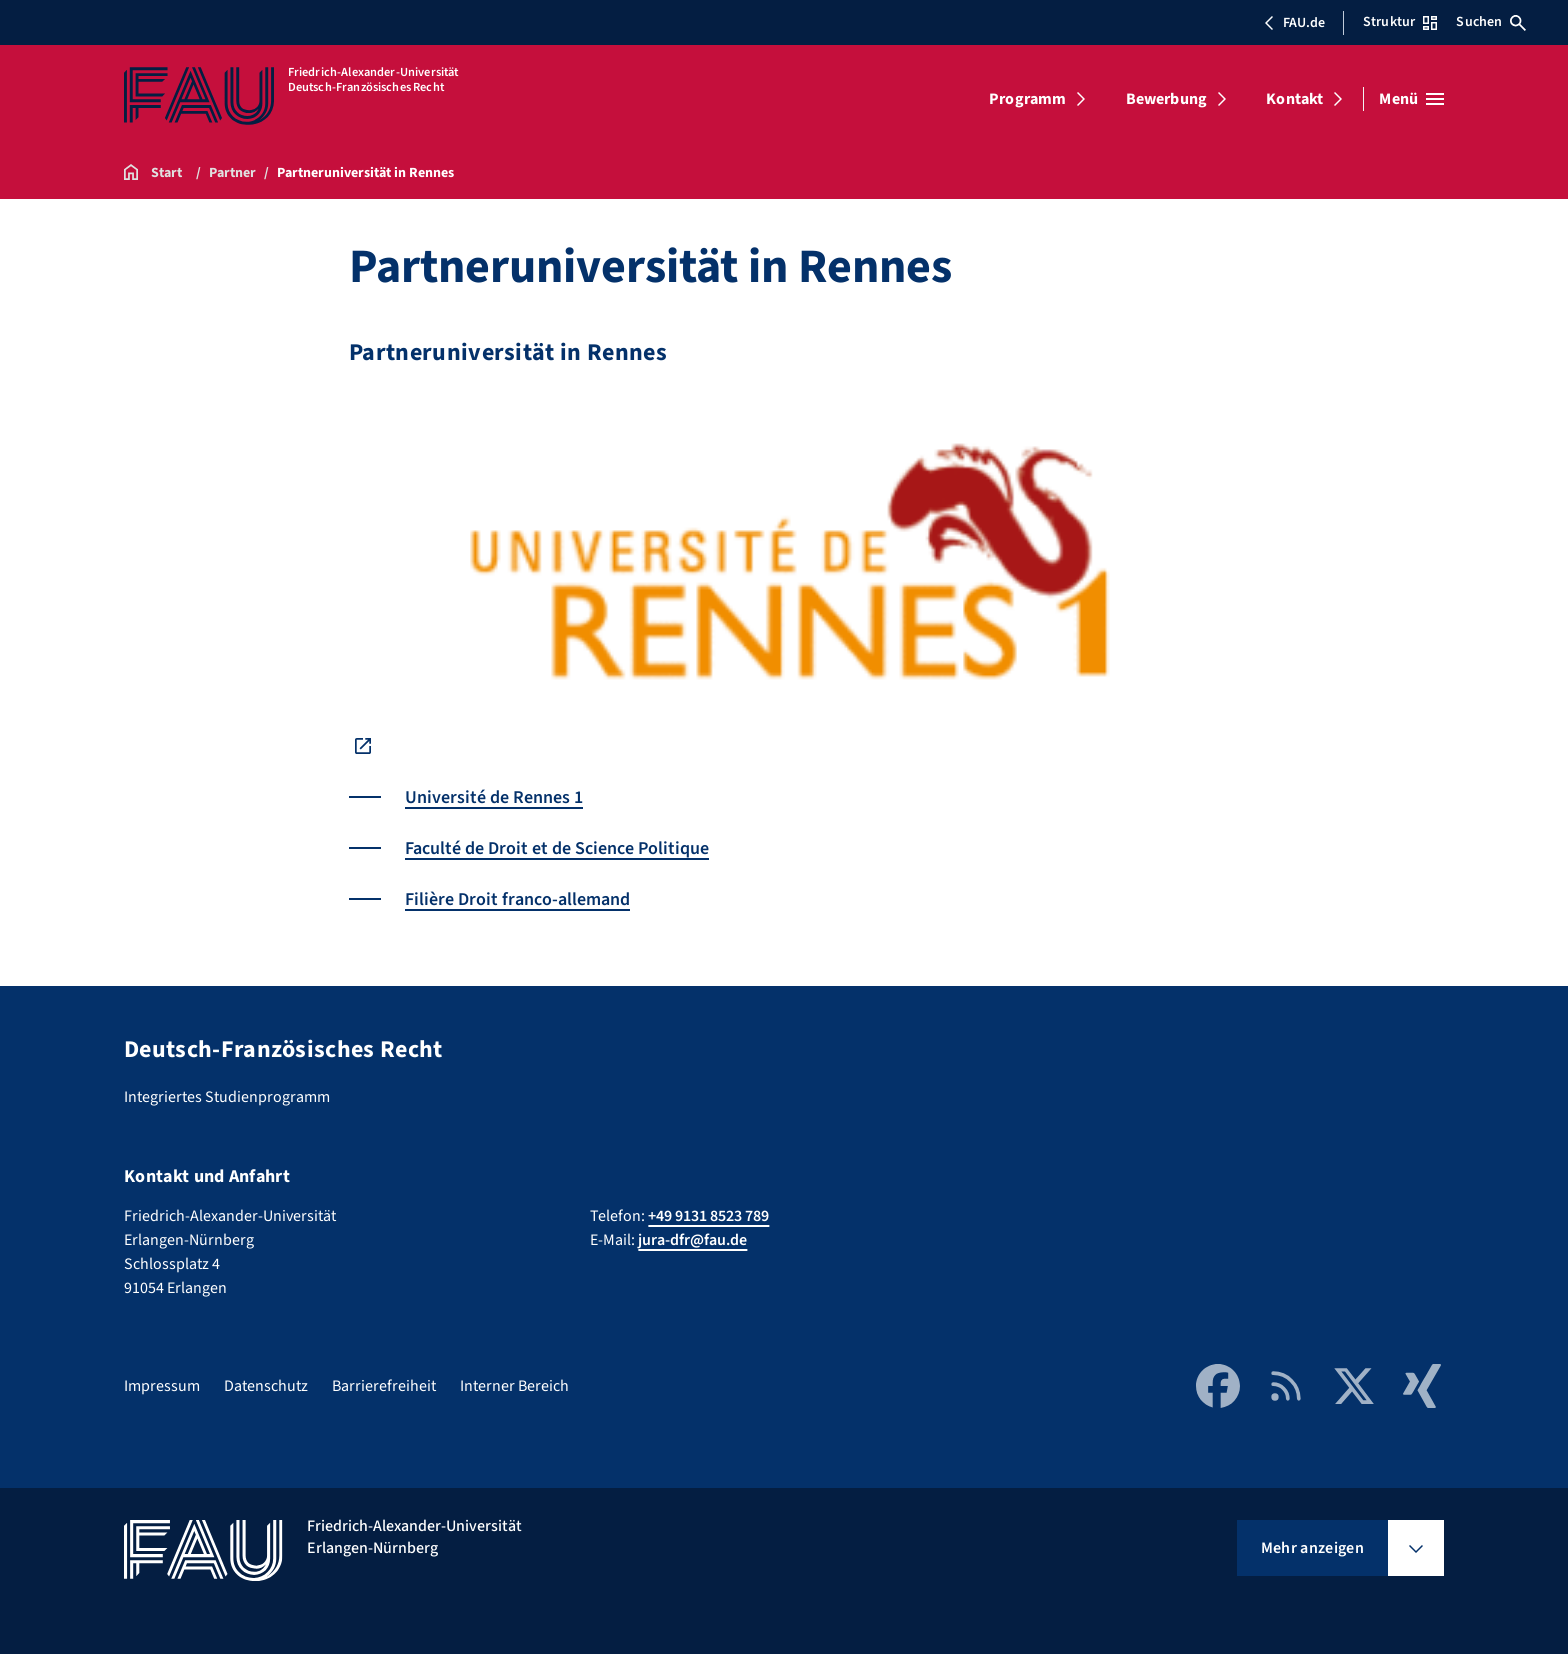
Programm (1027, 99)
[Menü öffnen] (1411, 99)
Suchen (1491, 22)
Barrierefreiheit (384, 1386)
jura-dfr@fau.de (692, 1240)
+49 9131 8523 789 (708, 1216)
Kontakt (1294, 99)
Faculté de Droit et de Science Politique (557, 848)
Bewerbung (1166, 99)
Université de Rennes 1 (494, 797)
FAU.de (1294, 23)
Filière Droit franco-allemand (517, 899)
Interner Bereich (514, 1386)
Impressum (162, 1386)
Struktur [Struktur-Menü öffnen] (1400, 22)
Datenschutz (266, 1386)
